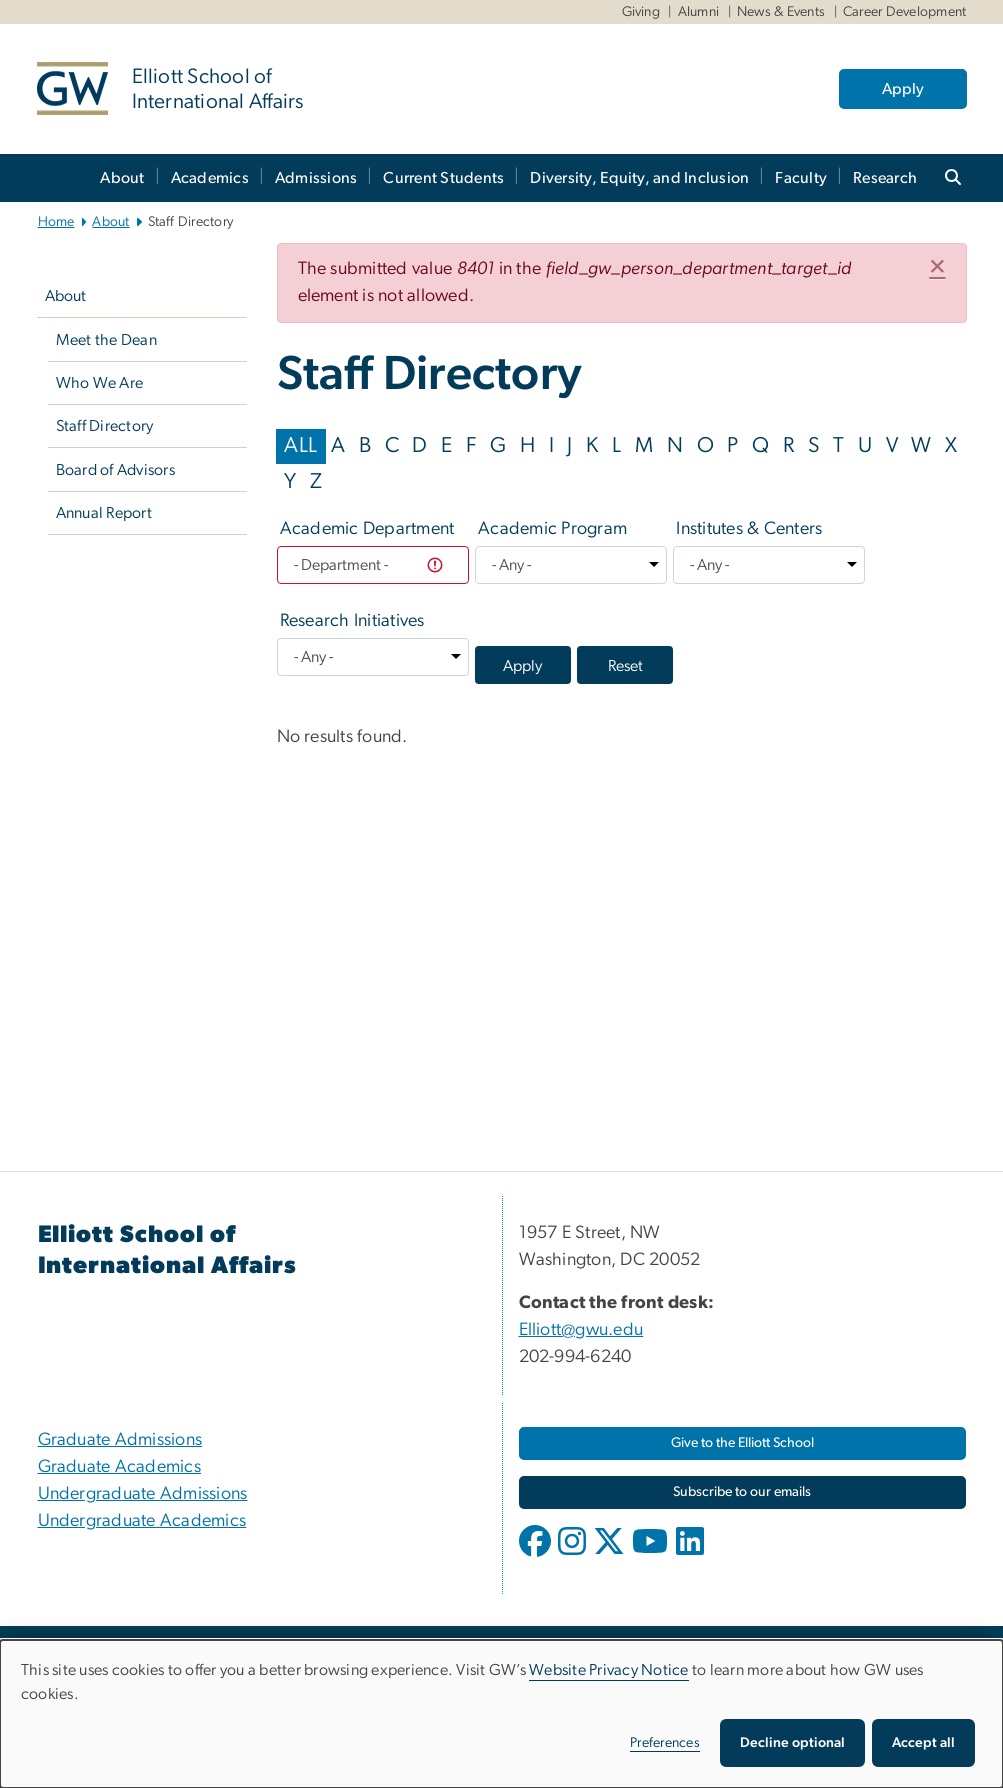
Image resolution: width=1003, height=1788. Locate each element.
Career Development (905, 12)
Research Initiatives (352, 621)
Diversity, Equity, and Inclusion (639, 178)
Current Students (443, 178)
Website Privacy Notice (609, 1670)
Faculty (801, 178)
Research (885, 178)
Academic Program (552, 529)
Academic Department (367, 529)
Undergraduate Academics (142, 1521)
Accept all (923, 1743)
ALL (300, 445)
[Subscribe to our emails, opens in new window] (742, 1492)
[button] (937, 268)
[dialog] (501, 1714)
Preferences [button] (665, 1743)
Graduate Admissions (120, 1440)
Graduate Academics (120, 1467)
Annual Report (104, 513)
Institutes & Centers (749, 529)
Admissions (316, 178)
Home (56, 222)
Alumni (699, 12)
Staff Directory (105, 426)
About (122, 178)
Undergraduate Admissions (143, 1494)
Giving (641, 12)
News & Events (781, 12)
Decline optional (792, 1743)
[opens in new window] (537, 1556)
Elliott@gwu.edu (581, 1330)
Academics (210, 178)
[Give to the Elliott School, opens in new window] (742, 1443)
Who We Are (100, 383)
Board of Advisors (115, 470)
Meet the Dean (106, 340)
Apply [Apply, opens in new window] (903, 89)
